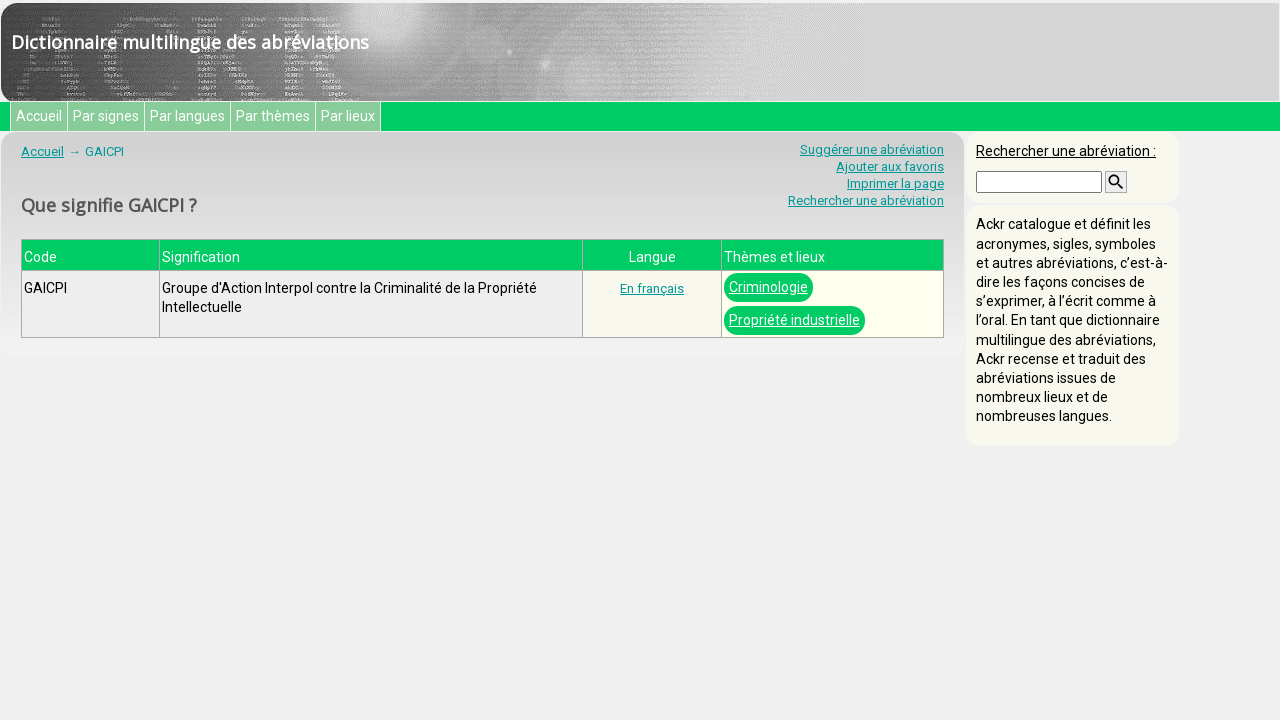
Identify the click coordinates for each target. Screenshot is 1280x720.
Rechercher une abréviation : (1066, 151)
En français (652, 288)
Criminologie (768, 287)
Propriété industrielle (794, 320)
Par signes (106, 116)
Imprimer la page (895, 183)
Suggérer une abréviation (872, 149)
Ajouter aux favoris (890, 166)
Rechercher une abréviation (866, 200)
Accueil (39, 116)
